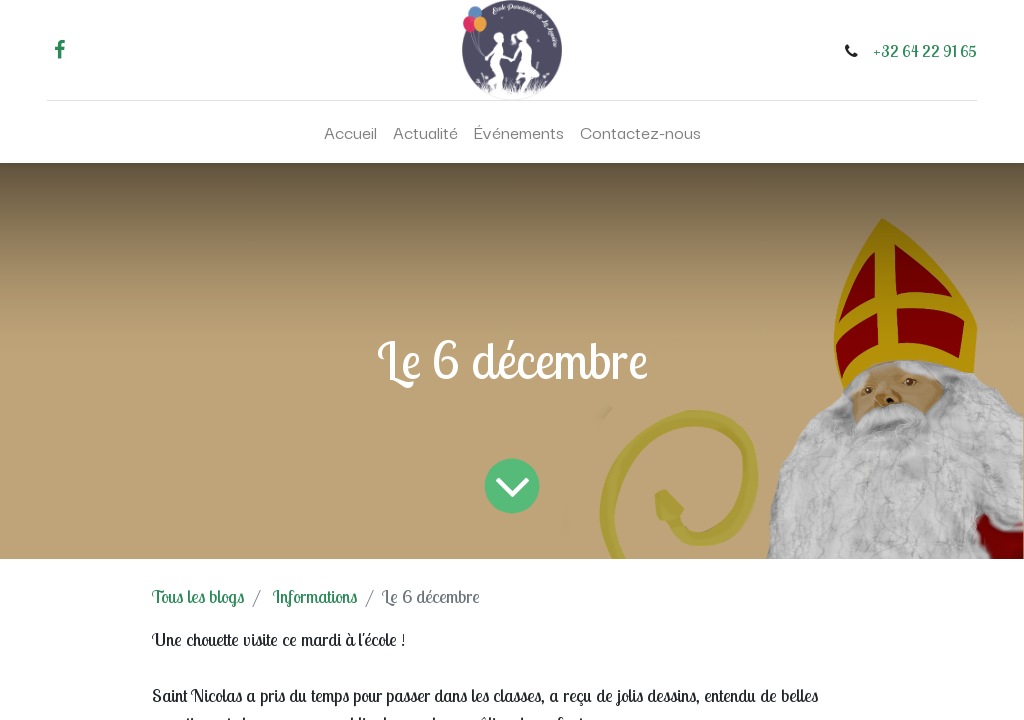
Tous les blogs (198, 596)
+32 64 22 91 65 (925, 51)
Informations (315, 596)
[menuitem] (350, 132)
